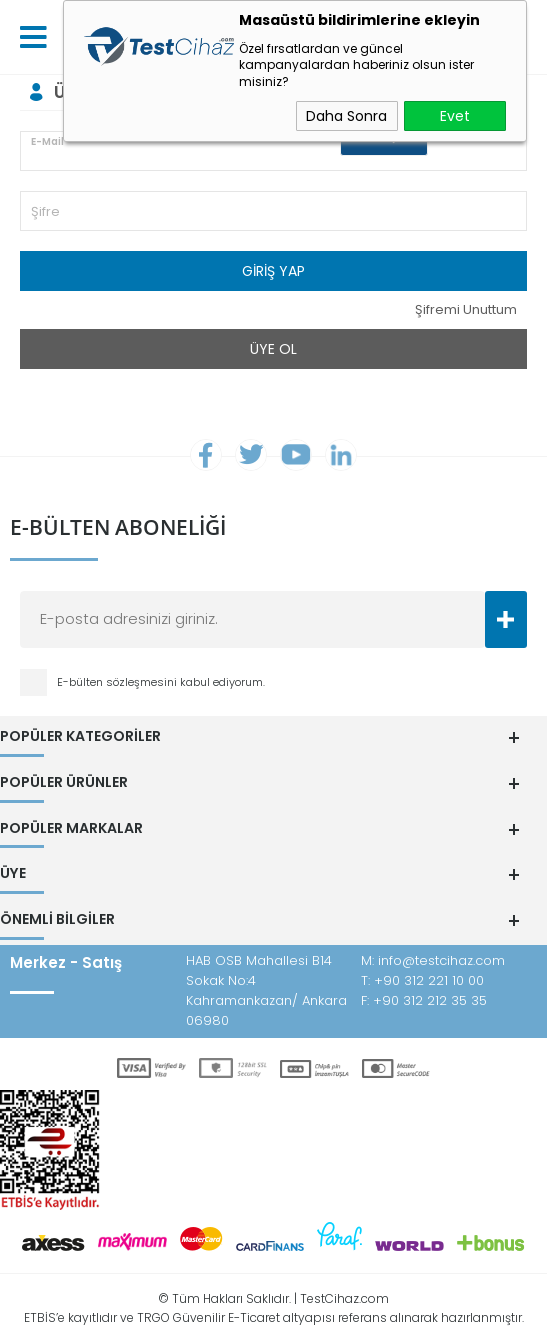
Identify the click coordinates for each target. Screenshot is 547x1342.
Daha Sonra (346, 116)
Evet (455, 116)
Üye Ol (273, 349)
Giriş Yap (273, 271)
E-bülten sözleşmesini (118, 684)
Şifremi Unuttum (466, 309)
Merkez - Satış (66, 961)
